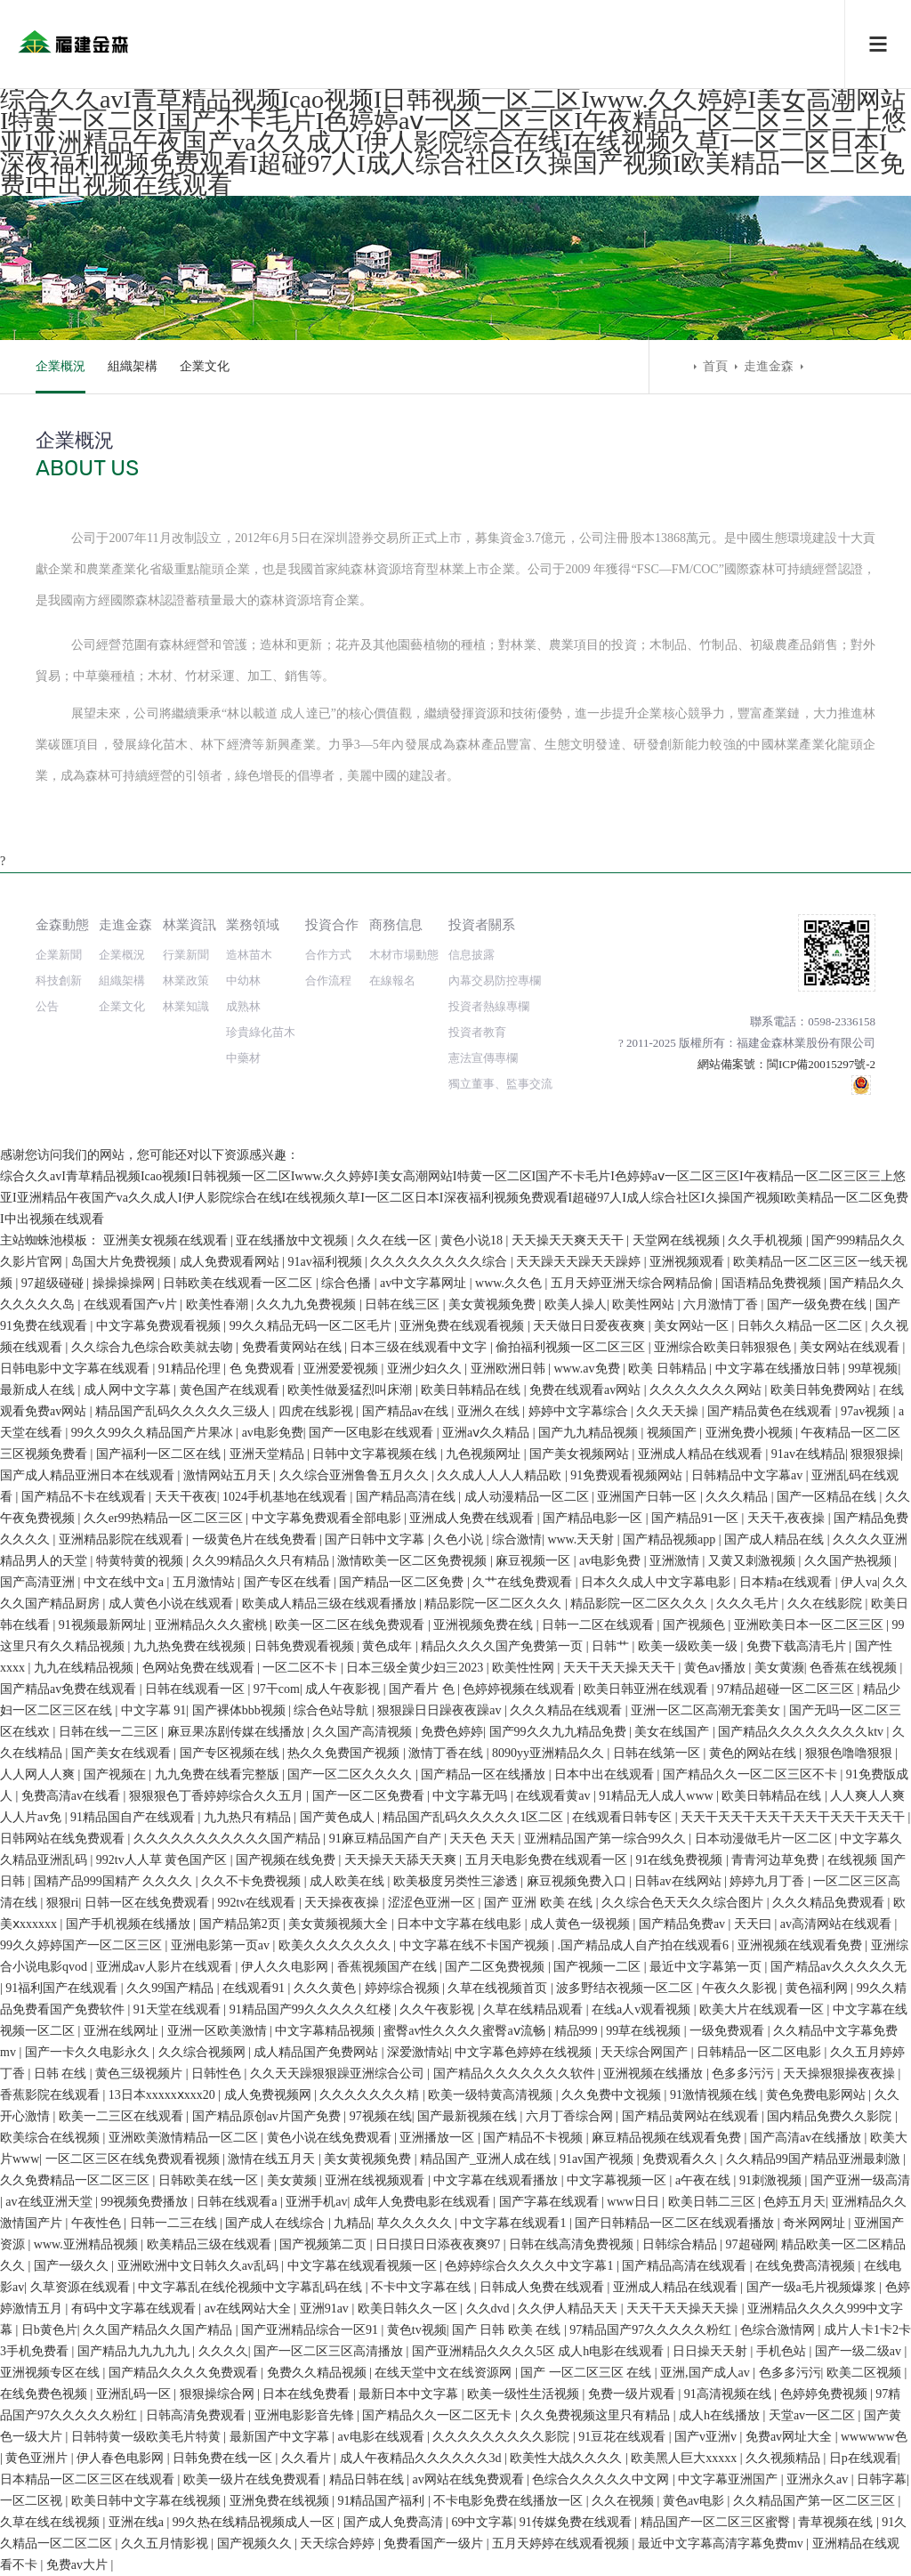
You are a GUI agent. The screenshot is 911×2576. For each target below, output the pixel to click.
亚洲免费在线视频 (281, 2500)
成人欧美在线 (349, 1881)
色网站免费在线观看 (200, 1667)
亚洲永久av (818, 2479)
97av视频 (867, 1411)
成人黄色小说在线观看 (173, 1603)
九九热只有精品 (249, 1817)
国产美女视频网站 (581, 1454)
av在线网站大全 (249, 2308)
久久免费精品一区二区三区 (76, 2180)
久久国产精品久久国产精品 (159, 2330)
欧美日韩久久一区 (409, 2308)
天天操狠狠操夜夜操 (841, 2073)
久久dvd (489, 2308)
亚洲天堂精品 (269, 1454)
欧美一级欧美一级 (689, 1646)
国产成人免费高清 (395, 2522)
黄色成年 (388, 1646)
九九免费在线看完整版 (219, 1774)
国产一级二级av (860, 2351)
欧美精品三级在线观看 (211, 2244)
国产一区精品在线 (828, 1496)
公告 (47, 1006)
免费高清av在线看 (72, 1795)
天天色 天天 (483, 1838)
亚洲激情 (676, 1560)
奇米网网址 (816, 2223)
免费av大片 (78, 2565)
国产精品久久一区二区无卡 (438, 2415)
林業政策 (186, 980)
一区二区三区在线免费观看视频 (134, 2159)
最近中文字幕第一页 (707, 1966)
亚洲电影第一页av (222, 1945)
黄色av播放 (716, 1667)
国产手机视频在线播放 (130, 1924)
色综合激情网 (779, 2330)
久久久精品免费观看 (830, 1902)
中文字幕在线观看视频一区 (363, 2265)
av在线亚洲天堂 (50, 2201)
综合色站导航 (333, 1710)
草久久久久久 (416, 2223)
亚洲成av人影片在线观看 (166, 1966)
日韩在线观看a (238, 2201)
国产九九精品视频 (589, 1432)
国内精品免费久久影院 (831, 2116)
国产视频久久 (256, 2543)
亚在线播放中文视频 (293, 1240)
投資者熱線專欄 (488, 1006)
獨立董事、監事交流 (500, 1083)
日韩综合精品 (681, 2244)
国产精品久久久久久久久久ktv (802, 1731)
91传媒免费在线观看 (577, 2522)
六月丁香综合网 (571, 2116)
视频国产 (673, 1432)
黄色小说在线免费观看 (331, 2137)
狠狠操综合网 (219, 2394)
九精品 (352, 2223)
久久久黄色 (326, 1988)
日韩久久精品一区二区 (802, 1326)
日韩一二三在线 (175, 2223)
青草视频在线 (837, 2522)
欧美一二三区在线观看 (123, 2116)
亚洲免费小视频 (750, 1432)
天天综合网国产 (646, 2052)
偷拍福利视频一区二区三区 (572, 1347)
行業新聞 (186, 954)
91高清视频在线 (729, 2394)
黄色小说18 (473, 1240)
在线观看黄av (554, 1795)
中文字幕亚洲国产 (729, 2479)
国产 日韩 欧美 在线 (508, 2330)
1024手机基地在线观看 (286, 1496)
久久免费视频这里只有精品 (596, 2415)
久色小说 (460, 1539)
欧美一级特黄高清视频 (492, 2095)
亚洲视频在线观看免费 (802, 1945)
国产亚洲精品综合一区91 (311, 2330)
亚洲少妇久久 (426, 1368)
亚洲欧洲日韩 (510, 1368)
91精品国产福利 (382, 2500)
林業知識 (186, 1006)
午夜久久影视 (741, 1988)
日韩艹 (612, 1646)
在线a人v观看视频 (643, 2009)
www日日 (634, 2201)
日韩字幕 (882, 2479)
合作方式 (328, 954)
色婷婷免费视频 (825, 2394)
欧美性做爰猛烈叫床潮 (351, 1390)
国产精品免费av (684, 1924)
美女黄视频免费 (493, 1304)
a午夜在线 (704, 2180)
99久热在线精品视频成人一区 (255, 2522)
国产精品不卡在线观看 (85, 1496)
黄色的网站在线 (754, 1753)
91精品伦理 (191, 1368)
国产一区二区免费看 (370, 1795)
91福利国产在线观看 (63, 1988)
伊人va (859, 1582)
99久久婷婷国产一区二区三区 (82, 1945)
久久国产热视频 (849, 1560)
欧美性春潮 (219, 1304)
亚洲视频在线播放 (654, 2073)
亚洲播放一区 (438, 2137)
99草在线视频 (645, 2030)
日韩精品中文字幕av (748, 1475)
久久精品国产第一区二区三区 (816, 2500)
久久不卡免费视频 (252, 1881)
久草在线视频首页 (499, 1988)
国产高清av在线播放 (807, 2137)
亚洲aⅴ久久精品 (487, 1432)
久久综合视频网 (203, 2052)
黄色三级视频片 (140, 2073)
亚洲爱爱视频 (342, 1368)
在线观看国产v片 (132, 1304)
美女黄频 (293, 2180)
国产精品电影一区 (594, 1518)
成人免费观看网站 (231, 1261)
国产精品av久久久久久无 (838, 1966)
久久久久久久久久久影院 (502, 2436)
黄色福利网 (818, 1988)
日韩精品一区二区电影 (761, 2052)
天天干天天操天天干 (621, 1667)
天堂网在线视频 (678, 1240)
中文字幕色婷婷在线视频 (525, 2052)
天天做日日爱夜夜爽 (591, 1326)
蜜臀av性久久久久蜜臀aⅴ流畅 (465, 2030)
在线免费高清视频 (807, 2265)
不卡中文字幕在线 (422, 2287)
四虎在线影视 (317, 1411)
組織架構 (132, 366)
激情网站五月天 (228, 1475)
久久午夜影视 (438, 2009)
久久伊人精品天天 (569, 2308)
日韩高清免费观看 (197, 2415)
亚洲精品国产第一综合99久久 (606, 1838)
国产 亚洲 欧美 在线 (540, 1902)
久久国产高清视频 (363, 1731)
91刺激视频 (772, 2180)
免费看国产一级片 (435, 2543)
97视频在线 (381, 2116)
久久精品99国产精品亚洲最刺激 (815, 2159)
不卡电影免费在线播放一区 (509, 2500)
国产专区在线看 (289, 1582)
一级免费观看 (728, 2030)
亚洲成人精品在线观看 (702, 1454)
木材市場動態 (404, 954)
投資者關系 (481, 924)
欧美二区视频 (865, 2372)
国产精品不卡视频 (534, 2137)
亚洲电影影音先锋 (306, 2415)
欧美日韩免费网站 (822, 1390)
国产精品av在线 (407, 1411)
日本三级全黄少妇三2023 (416, 1667)
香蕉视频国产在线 (388, 1966)
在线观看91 (255, 1988)
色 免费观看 (264, 1368)
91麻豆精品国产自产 (387, 1838)
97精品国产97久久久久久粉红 (652, 2330)
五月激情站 (205, 1582)
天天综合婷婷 (339, 2543)
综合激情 (517, 1539)
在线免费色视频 (45, 2394)
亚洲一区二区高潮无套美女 (707, 1710)
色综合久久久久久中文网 (602, 2479)
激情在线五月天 (273, 2159)
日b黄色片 (49, 2330)
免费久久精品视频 (318, 2372)
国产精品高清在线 (407, 1496)
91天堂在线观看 (178, 2009)
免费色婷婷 (452, 1731)
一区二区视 (33, 2500)
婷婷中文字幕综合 (580, 1411)
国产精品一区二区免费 (403, 1582)
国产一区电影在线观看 (373, 1432)
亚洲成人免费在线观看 (473, 1518)
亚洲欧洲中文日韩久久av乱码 (199, 2265)
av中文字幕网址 (425, 1283)
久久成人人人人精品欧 (501, 1475)
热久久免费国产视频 (345, 1753)
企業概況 (60, 366)
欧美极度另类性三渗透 (457, 1881)
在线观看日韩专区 (623, 1817)
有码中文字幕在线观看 (135, 2308)
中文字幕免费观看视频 (160, 1326)
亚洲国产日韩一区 (648, 1496)
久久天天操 (669, 1411)
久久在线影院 (826, 1603)
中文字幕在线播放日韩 (779, 1368)
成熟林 (243, 1006)
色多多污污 (745, 2073)
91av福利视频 (326, 1261)
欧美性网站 (645, 1304)
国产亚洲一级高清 (860, 2180)
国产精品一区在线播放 (485, 1774)
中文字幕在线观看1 (514, 2223)
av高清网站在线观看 (837, 1924)
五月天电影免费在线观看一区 (548, 1860)
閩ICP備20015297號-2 (821, 1064)
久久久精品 (738, 1496)
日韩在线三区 (404, 1304)
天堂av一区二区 (814, 2415)
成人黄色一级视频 (581, 1924)
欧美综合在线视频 (51, 2137)
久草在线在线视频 (51, 2522)
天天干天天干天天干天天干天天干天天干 (794, 1817)
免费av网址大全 (790, 2436)
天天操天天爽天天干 (569, 1240)
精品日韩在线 (368, 2479)
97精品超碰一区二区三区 (787, 1689)
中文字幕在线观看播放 (497, 2180)
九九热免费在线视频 (191, 1646)
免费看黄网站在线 (293, 1347)
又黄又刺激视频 (753, 1560)
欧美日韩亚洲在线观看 (648, 1689)
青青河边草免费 (776, 1860)
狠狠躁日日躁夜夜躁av (440, 1710)
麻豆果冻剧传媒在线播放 (237, 1731)
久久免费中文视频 (613, 2095)
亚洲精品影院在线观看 (123, 1539)
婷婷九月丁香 (769, 1881)
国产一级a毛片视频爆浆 (813, 2287)
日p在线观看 (863, 2458)
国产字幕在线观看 (550, 2201)
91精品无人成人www (657, 1795)
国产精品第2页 (241, 1924)
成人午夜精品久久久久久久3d (422, 2458)
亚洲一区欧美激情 (218, 2030)
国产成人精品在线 (775, 1539)
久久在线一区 (396, 1240)
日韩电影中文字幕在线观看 (76, 1368)
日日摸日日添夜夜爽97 (439, 2244)
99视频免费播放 (146, 2201)
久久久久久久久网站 (707, 1390)
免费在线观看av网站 (586, 1390)
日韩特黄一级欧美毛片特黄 (147, 2436)
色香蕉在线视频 (855, 1667)
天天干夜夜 (186, 1496)
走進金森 (769, 366)
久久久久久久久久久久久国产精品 (228, 1838)
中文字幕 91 (154, 1710)
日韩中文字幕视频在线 (376, 1454)
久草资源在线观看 (81, 2287)
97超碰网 (751, 2244)
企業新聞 (59, 954)
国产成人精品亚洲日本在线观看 (89, 1475)
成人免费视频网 (269, 2095)
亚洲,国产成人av (706, 2372)
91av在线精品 (808, 1454)
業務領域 (252, 924)
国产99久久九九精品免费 (559, 1731)
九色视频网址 (485, 1454)
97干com (277, 1689)
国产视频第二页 (324, 2244)
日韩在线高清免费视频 (573, 2244)
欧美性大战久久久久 (567, 2458)
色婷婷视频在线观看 (520, 1689)
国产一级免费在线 (818, 1304)
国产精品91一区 (696, 1518)
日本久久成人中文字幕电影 (657, 1582)
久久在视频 (624, 2500)
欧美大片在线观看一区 (763, 2009)
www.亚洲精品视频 (87, 2244)
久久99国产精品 (171, 1988)
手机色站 (783, 2351)
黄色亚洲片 (38, 2458)
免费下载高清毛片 (798, 1646)
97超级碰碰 (54, 1283)
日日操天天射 (712, 2351)
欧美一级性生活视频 (525, 2394)
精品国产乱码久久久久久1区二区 (475, 1817)
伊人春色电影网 (122, 2458)
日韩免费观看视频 (306, 1646)
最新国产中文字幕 (281, 2436)
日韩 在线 (62, 2073)
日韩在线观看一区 (196, 1689)
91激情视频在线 (715, 2095)
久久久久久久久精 (371, 2095)
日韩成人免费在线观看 (544, 2287)
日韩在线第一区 (658, 1753)
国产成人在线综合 (276, 2223)
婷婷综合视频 (404, 1988)
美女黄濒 (779, 1667)
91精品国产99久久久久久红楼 (312, 2009)
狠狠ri (62, 1902)
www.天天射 (582, 1539)
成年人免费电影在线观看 (423, 2201)
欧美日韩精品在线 (472, 1390)
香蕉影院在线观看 (51, 2095)
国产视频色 (696, 1625)
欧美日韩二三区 (713, 2201)
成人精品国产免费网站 (318, 2052)
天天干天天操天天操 (684, 2308)
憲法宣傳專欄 (483, 1058)
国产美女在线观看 (122, 1753)
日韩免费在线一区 (224, 2458)
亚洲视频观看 (688, 1261)
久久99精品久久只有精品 (262, 1560)
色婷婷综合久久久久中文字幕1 (531, 2265)
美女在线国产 (673, 1731)
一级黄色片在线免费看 (256, 1539)
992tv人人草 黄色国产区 (163, 1860)
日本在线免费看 (307, 2394)
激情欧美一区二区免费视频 (413, 1560)
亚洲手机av (316, 2201)
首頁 (715, 366)
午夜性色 (98, 2223)
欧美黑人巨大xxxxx (685, 2458)
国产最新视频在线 (468, 2116)
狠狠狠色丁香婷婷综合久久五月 (218, 1795)
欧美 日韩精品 (668, 1368)
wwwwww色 (874, 2436)
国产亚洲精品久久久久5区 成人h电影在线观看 (539, 2351)
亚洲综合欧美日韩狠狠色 (724, 1347)
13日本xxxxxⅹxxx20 (164, 2095)
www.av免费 (588, 1368)
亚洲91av (326, 2308)
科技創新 (59, 980)
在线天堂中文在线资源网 (445, 2372)
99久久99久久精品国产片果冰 (154, 1432)
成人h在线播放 (721, 2415)
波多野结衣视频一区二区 (626, 1988)
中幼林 (243, 980)
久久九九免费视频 (307, 1304)
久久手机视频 (767, 1240)
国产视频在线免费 (287, 1860)
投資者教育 (477, 1032)
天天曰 (754, 1924)
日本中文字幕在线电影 (461, 1924)
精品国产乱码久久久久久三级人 (184, 1411)
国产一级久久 (73, 2265)
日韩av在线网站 (679, 1881)
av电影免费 (272, 1432)
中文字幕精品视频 (326, 2030)
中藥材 (243, 1058)
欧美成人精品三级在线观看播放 (331, 1603)
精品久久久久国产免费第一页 (503, 1646)
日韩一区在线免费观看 (149, 1902)
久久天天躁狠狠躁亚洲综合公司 (339, 2073)
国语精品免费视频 (773, 1283)
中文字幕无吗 (471, 1795)
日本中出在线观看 (605, 1774)
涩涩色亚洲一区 (433, 1902)
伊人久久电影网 (286, 1966)
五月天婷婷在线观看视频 (562, 2543)
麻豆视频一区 (535, 1560)
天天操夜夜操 (343, 1902)
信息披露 (471, 954)
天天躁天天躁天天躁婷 (580, 1261)
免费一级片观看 (633, 2394)
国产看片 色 (423, 1689)
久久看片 (308, 2458)
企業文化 (205, 366)
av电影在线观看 (382, 2436)
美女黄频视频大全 (339, 1924)
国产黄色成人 (339, 1817)
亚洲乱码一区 (135, 2394)
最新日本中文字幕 (410, 2394)
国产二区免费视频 (496, 1966)
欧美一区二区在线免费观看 (351, 1625)
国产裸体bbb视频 (240, 1710)
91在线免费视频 (680, 1860)
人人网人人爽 (39, 1774)
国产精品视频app (671, 1539)
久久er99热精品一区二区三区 (165, 1518)
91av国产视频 (598, 2159)
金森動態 (62, 924)
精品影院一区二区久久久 (494, 1603)
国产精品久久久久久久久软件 (516, 2073)
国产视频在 (116, 1774)
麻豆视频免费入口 (578, 1881)
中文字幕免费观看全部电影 (328, 1518)
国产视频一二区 (598, 1966)
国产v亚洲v (707, 2436)
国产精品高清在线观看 (686, 2265)
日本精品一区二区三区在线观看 (89, 2479)
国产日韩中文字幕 (376, 1539)
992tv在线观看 (258, 1902)
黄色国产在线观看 (231, 1390)
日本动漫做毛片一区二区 (765, 1838)
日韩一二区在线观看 (599, 1625)
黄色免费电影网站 (817, 2095)
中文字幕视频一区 (618, 2180)
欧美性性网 (525, 1667)
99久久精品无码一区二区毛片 (312, 1326)
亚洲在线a (138, 2522)
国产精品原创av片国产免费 (268, 2116)
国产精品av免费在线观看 (70, 1689)
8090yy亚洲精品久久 (550, 1753)
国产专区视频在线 (231, 1753)
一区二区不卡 (301, 1667)
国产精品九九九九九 (135, 2351)
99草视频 (873, 1368)
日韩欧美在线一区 (210, 2180)
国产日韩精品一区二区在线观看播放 (676, 2223)
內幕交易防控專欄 (494, 980)
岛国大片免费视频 (122, 1261)
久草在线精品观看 (534, 2009)
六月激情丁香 (722, 1304)
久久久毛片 (749, 1603)
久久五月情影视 (166, 2543)
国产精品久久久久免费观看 (185, 2372)
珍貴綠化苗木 (260, 1032)
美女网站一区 (693, 1326)
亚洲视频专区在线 (51, 2372)
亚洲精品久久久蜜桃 (212, 1625)
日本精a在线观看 (787, 1582)
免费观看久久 (681, 2159)
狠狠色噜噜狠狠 (850, 1753)
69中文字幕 (482, 2522)
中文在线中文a (125, 1582)
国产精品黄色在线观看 (771, 1411)
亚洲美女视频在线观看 (167, 1240)
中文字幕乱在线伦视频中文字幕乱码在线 (252, 2287)
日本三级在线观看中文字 (420, 1347)
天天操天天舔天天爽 (402, 1860)
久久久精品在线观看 (567, 1710)
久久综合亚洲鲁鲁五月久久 (355, 1475)
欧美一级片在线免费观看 (253, 2479)
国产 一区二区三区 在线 (587, 2372)
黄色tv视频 (417, 2330)
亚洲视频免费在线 (484, 1625)
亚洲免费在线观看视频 (463, 1326)
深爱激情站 (418, 2052)
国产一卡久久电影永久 (89, 2052)
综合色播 (348, 1283)
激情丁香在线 (447, 1753)
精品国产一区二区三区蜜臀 (717, 2522)
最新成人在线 (39, 1390)
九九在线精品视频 (85, 1667)
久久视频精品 (785, 2458)
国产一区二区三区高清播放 (330, 2351)
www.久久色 (509, 1283)
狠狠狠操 (875, 1454)
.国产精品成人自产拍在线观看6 (644, 1945)
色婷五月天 (794, 2201)
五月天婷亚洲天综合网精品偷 (633, 1283)
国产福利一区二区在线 (160, 1454)
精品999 (577, 2030)
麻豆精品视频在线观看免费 (668, 2137)
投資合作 (332, 924)
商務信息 (396, 924)
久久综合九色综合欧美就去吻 (154, 1347)
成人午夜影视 (344, 1689)
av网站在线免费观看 (469, 2479)
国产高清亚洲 (39, 1582)
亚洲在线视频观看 (376, 2180)
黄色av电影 (695, 2500)
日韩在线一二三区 (110, 1731)
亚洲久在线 (490, 1411)
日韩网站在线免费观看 (64, 1838)
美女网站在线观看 (851, 1347)
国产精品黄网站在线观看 (692, 2116)
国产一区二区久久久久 (351, 1774)
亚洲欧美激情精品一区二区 (185, 2137)
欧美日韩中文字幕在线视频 (147, 2500)
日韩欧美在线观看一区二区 (239, 1283)
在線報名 (392, 980)
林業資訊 (189, 924)
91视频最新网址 (104, 1625)
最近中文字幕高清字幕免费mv (722, 2543)
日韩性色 (218, 2073)
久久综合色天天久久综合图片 (684, 1902)
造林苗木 (249, 954)
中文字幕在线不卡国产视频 (475, 1945)
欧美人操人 (575, 1304)
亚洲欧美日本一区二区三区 (810, 1625)
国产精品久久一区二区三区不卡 (752, 1774)
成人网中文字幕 (129, 1390)
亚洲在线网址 (123, 2030)
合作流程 (328, 980)
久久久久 (223, 2351)
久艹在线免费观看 (524, 1582)
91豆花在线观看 (623, 2436)
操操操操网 (125, 1283)
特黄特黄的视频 (141, 1560)
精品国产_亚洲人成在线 (487, 2159)
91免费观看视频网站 (628, 1475)
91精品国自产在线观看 (134, 1817)
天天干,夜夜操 (787, 1518)
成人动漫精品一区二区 (528, 1496)
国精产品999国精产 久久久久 (115, 1881)
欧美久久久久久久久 (336, 1945)
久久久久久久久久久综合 (440, 1261)
